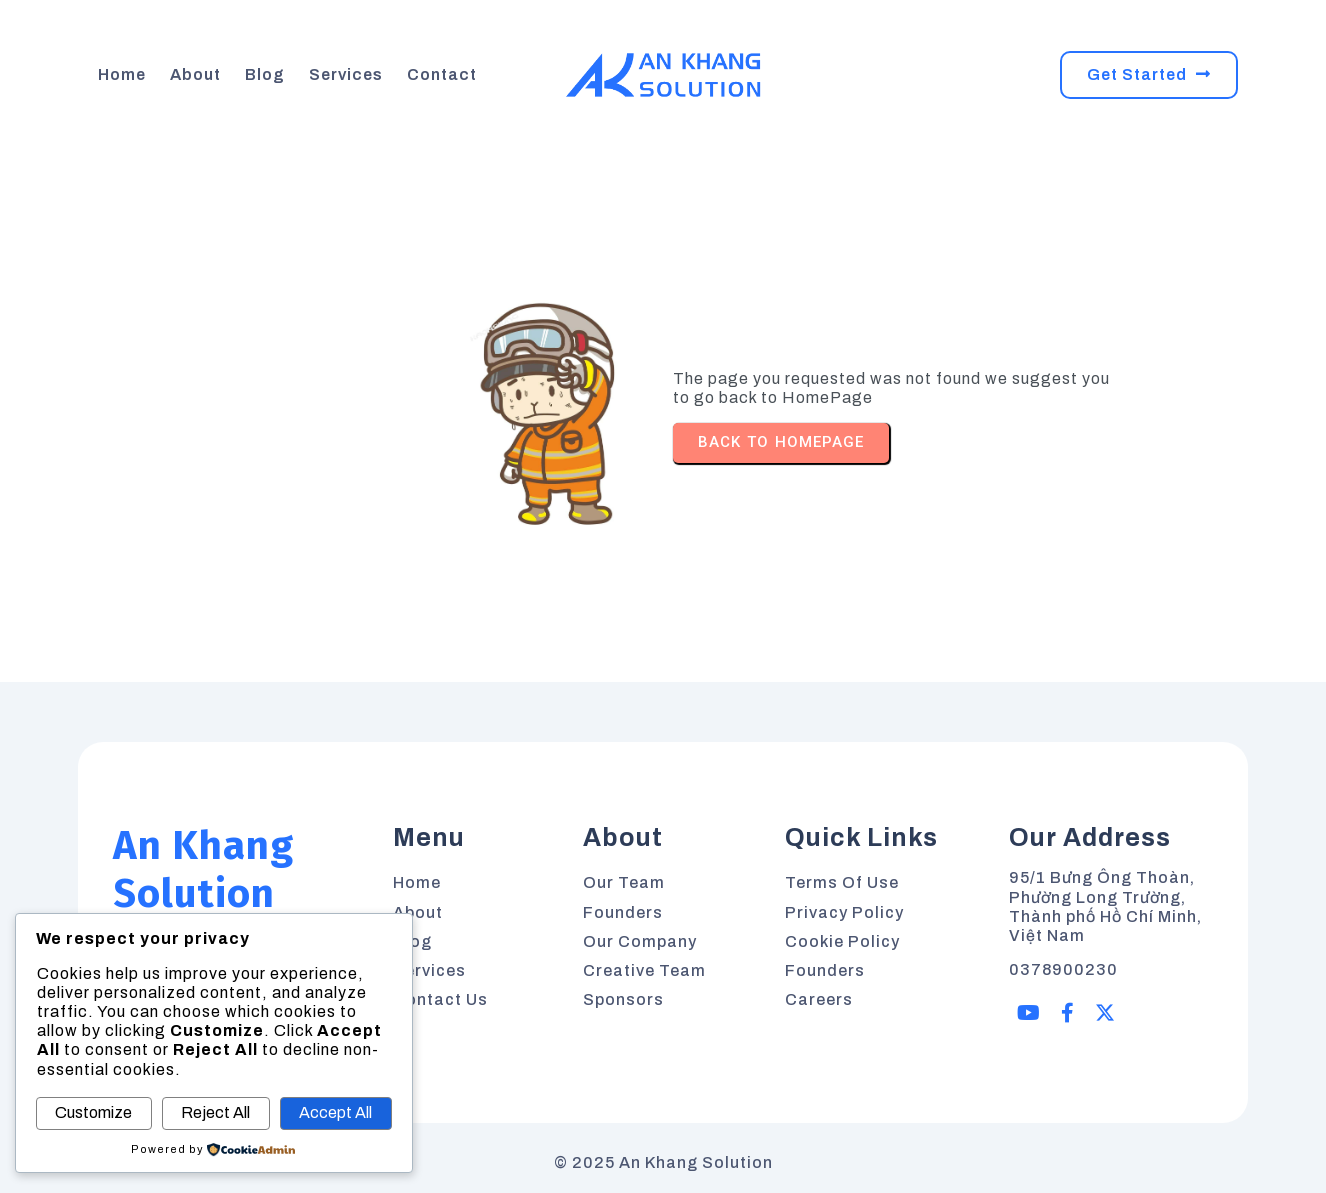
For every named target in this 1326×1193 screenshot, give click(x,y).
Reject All (215, 1112)
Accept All (335, 1112)
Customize (93, 1112)
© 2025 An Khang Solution (663, 1162)
